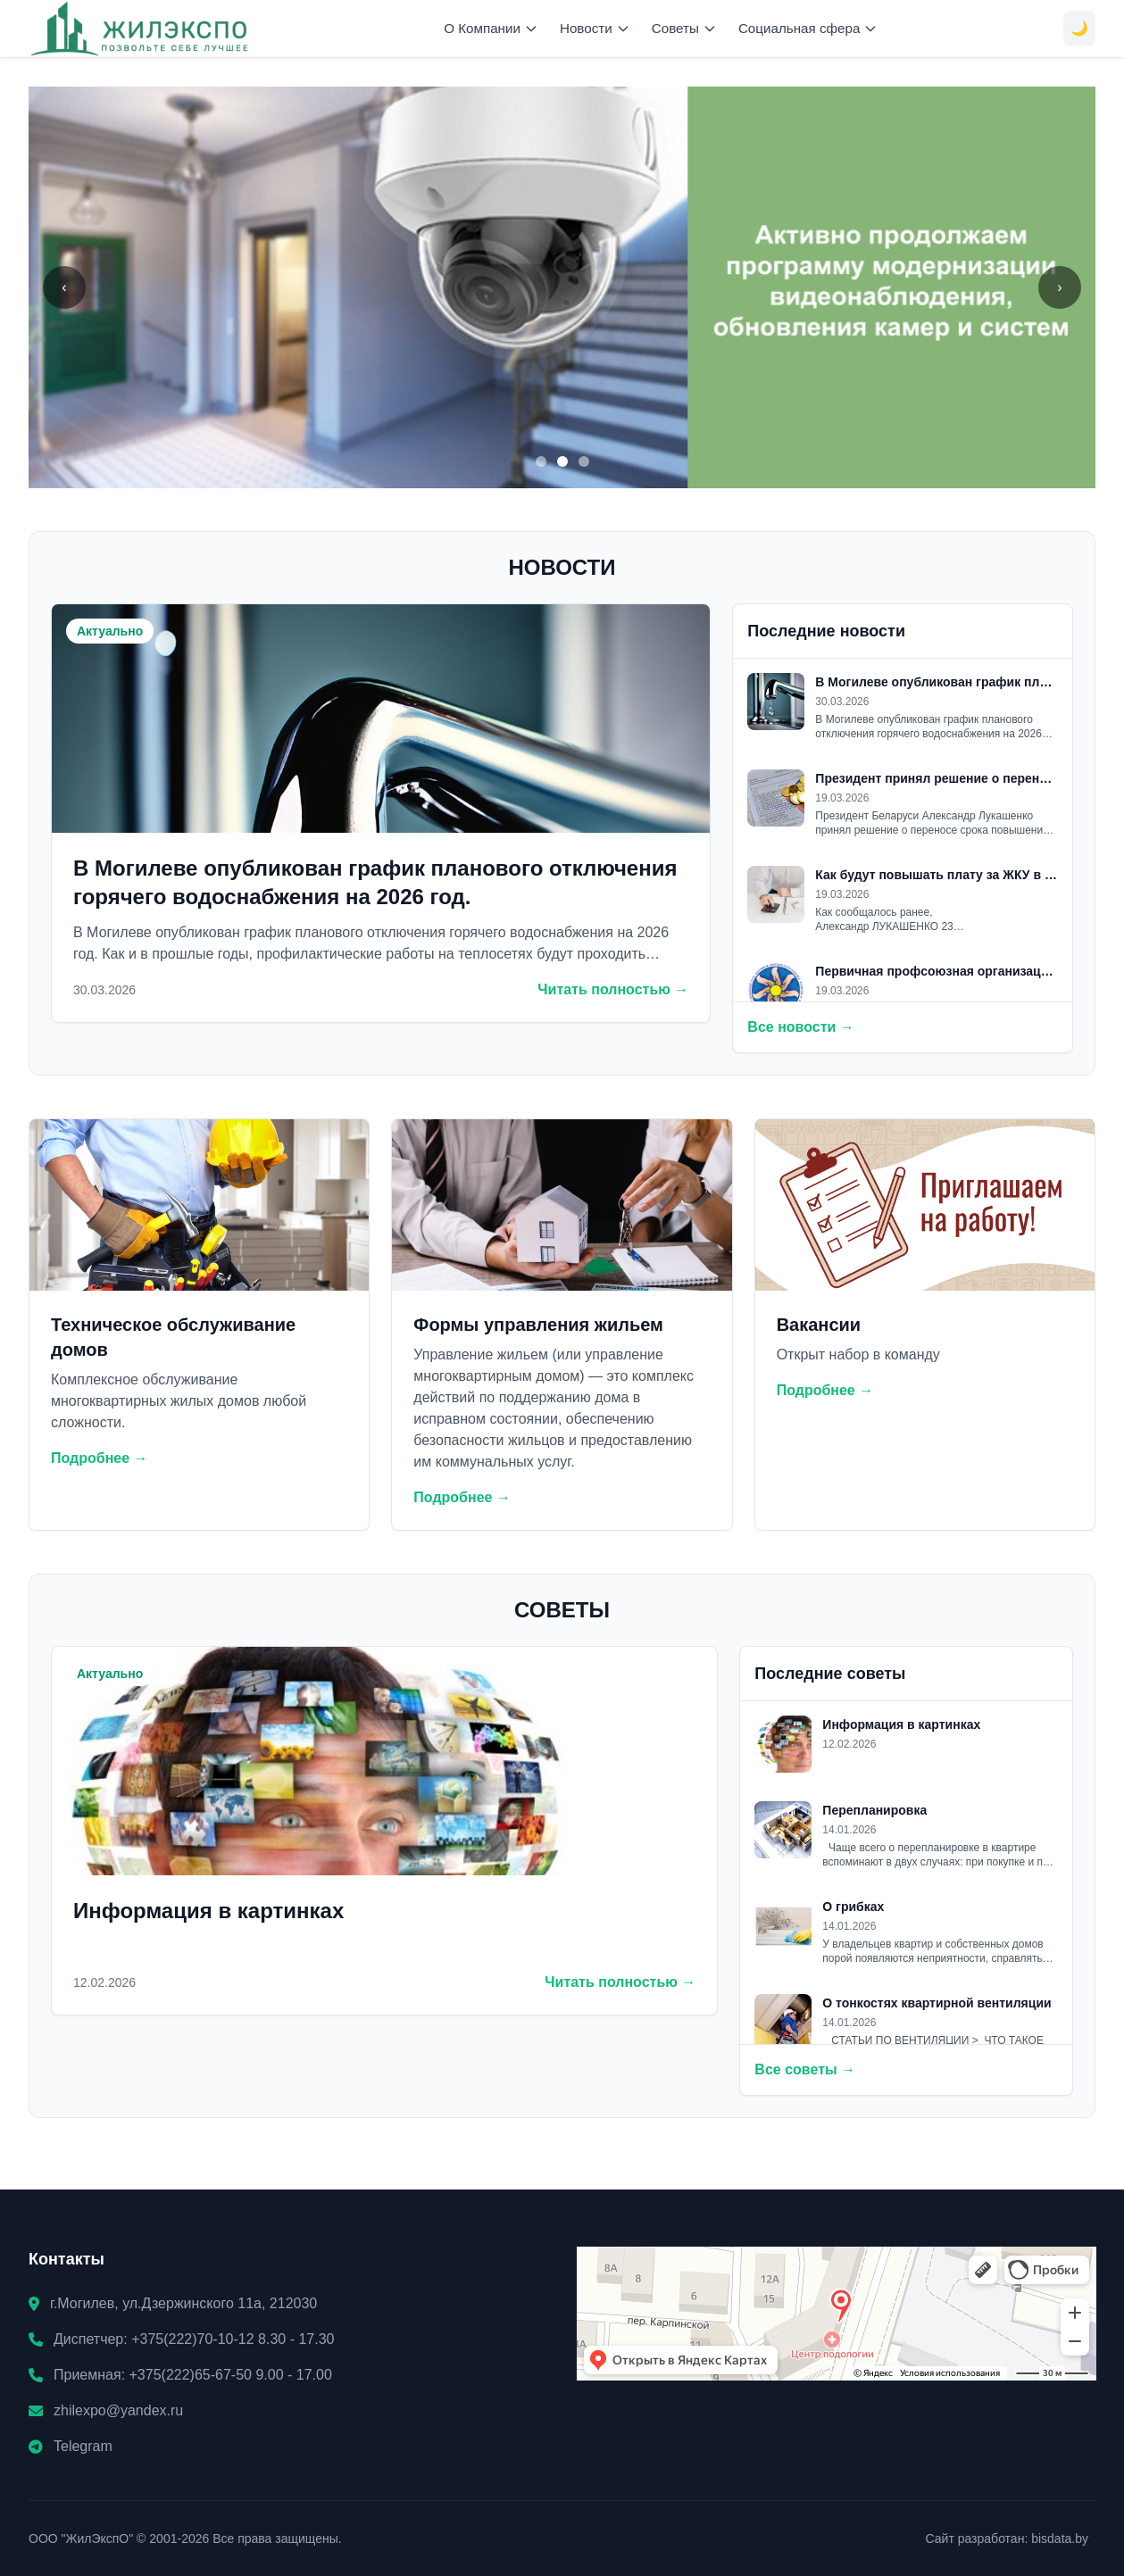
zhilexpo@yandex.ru (118, 2410)
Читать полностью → (612, 989)
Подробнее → (99, 1458)
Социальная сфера (808, 28)
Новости (595, 28)
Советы (684, 28)
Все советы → (804, 2069)
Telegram (83, 2446)
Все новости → (800, 1027)
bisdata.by (1059, 2538)
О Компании (491, 28)
